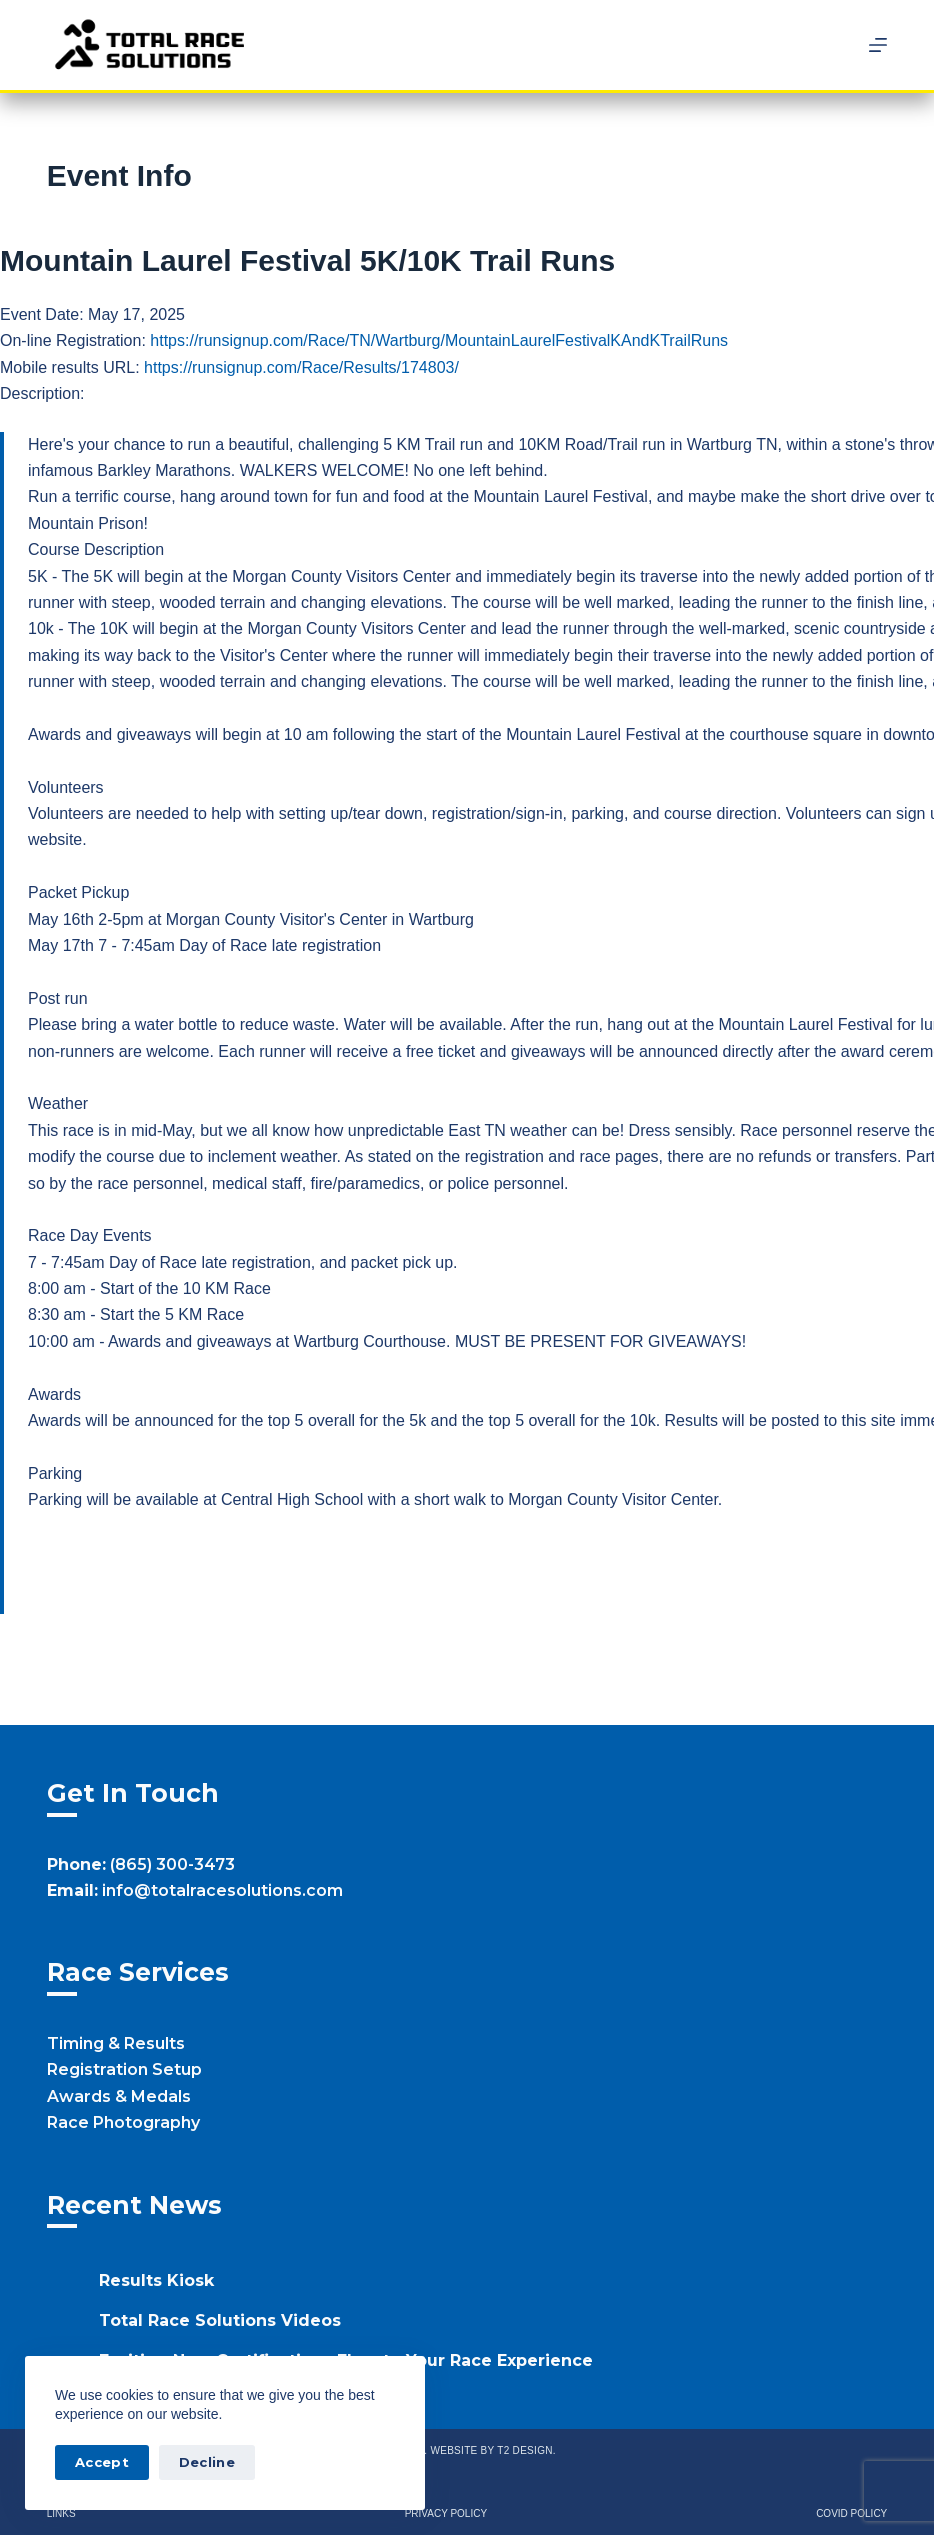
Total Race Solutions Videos (220, 2320)
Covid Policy (851, 2513)
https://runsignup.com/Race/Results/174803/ (301, 367)
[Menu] (878, 45)
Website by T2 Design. (492, 2450)
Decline (207, 2462)
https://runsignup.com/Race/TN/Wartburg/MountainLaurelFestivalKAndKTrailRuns (439, 340)
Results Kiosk (156, 2280)
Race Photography (123, 2122)
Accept (102, 2462)
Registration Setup (124, 2069)
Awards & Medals (119, 2096)
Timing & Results (116, 2043)
